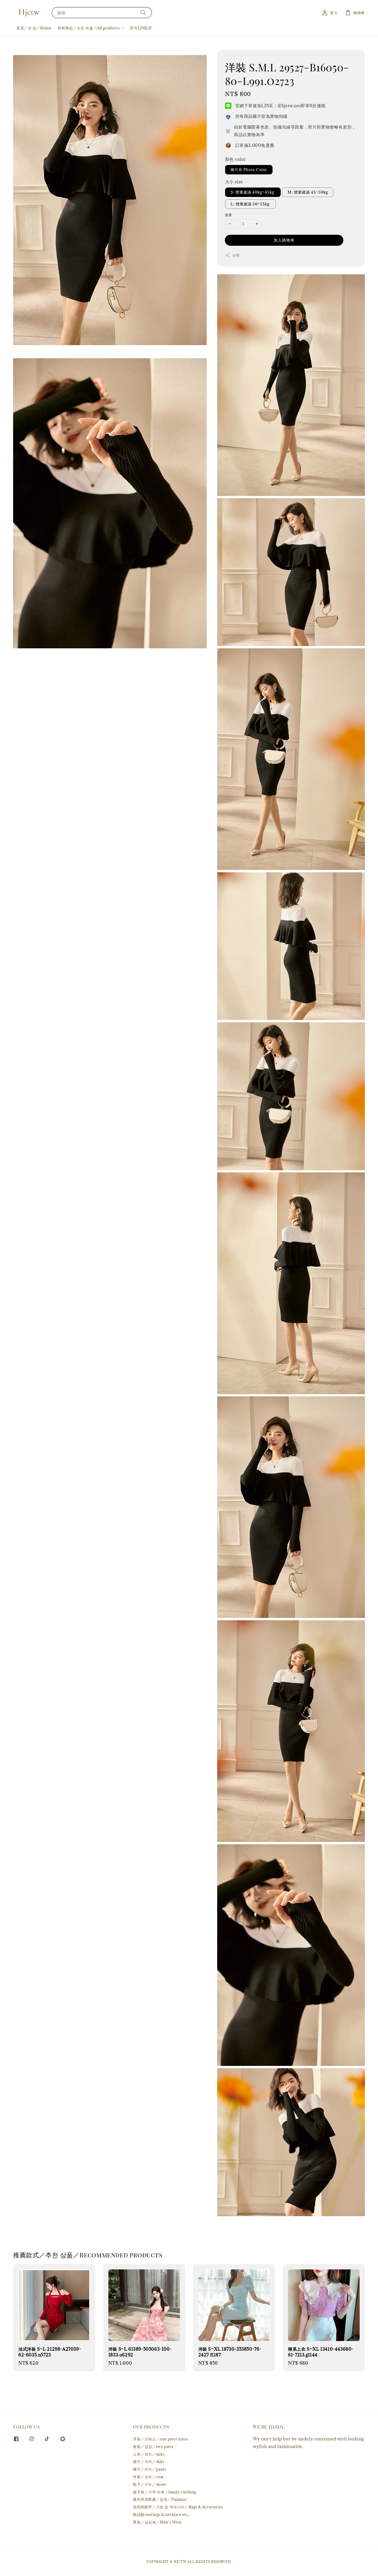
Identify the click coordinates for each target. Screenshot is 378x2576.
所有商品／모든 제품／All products (89, 28)
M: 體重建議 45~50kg (308, 192)
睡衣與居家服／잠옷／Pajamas (159, 2499)
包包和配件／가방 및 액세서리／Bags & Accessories (178, 2506)
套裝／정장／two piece (153, 2446)
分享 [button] (232, 255)
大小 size (234, 182)
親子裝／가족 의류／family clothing (164, 2491)
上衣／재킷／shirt (149, 2454)
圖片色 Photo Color (249, 169)
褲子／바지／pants (149, 2469)
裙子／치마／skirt (148, 2461)
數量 (228, 214)
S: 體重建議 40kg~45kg (253, 192)
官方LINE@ (141, 27)
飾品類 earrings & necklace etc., (161, 2514)
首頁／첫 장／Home (33, 27)
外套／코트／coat (148, 2476)
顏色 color (235, 159)
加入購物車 (284, 240)
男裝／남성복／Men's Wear (157, 2522)
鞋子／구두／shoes (149, 2484)
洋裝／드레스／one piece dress (160, 2439)
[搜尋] (143, 12)
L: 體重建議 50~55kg (250, 203)
